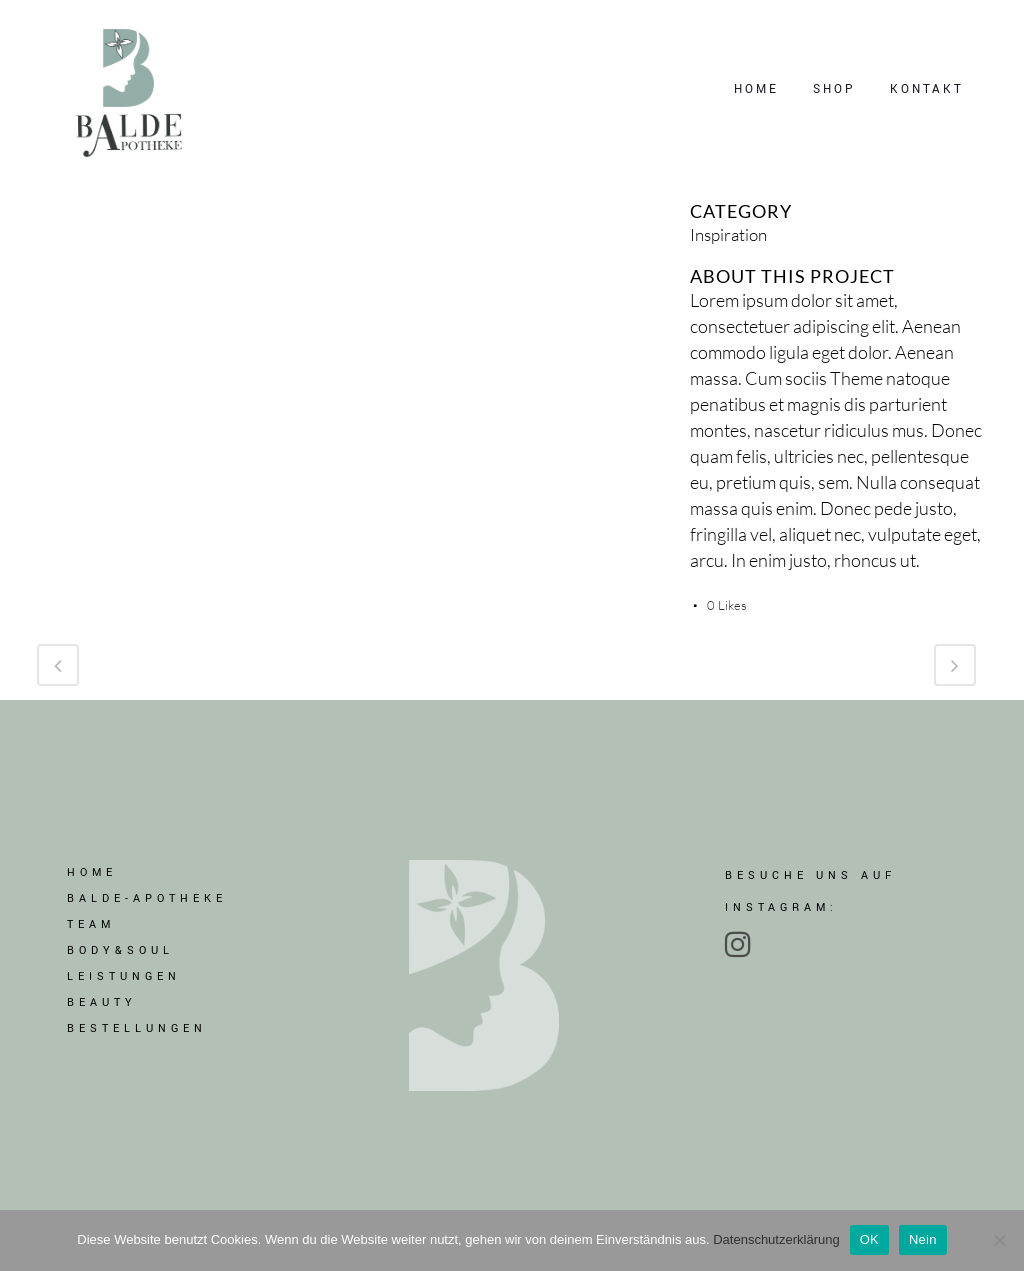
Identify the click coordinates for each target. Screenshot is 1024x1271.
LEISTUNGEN (124, 978)
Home (92, 874)
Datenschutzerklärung (776, 1239)
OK (869, 1239)
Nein (923, 1239)
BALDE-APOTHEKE (147, 900)
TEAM (91, 926)
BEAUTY (102, 1004)
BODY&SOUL (120, 952)
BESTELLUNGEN (137, 1030)
